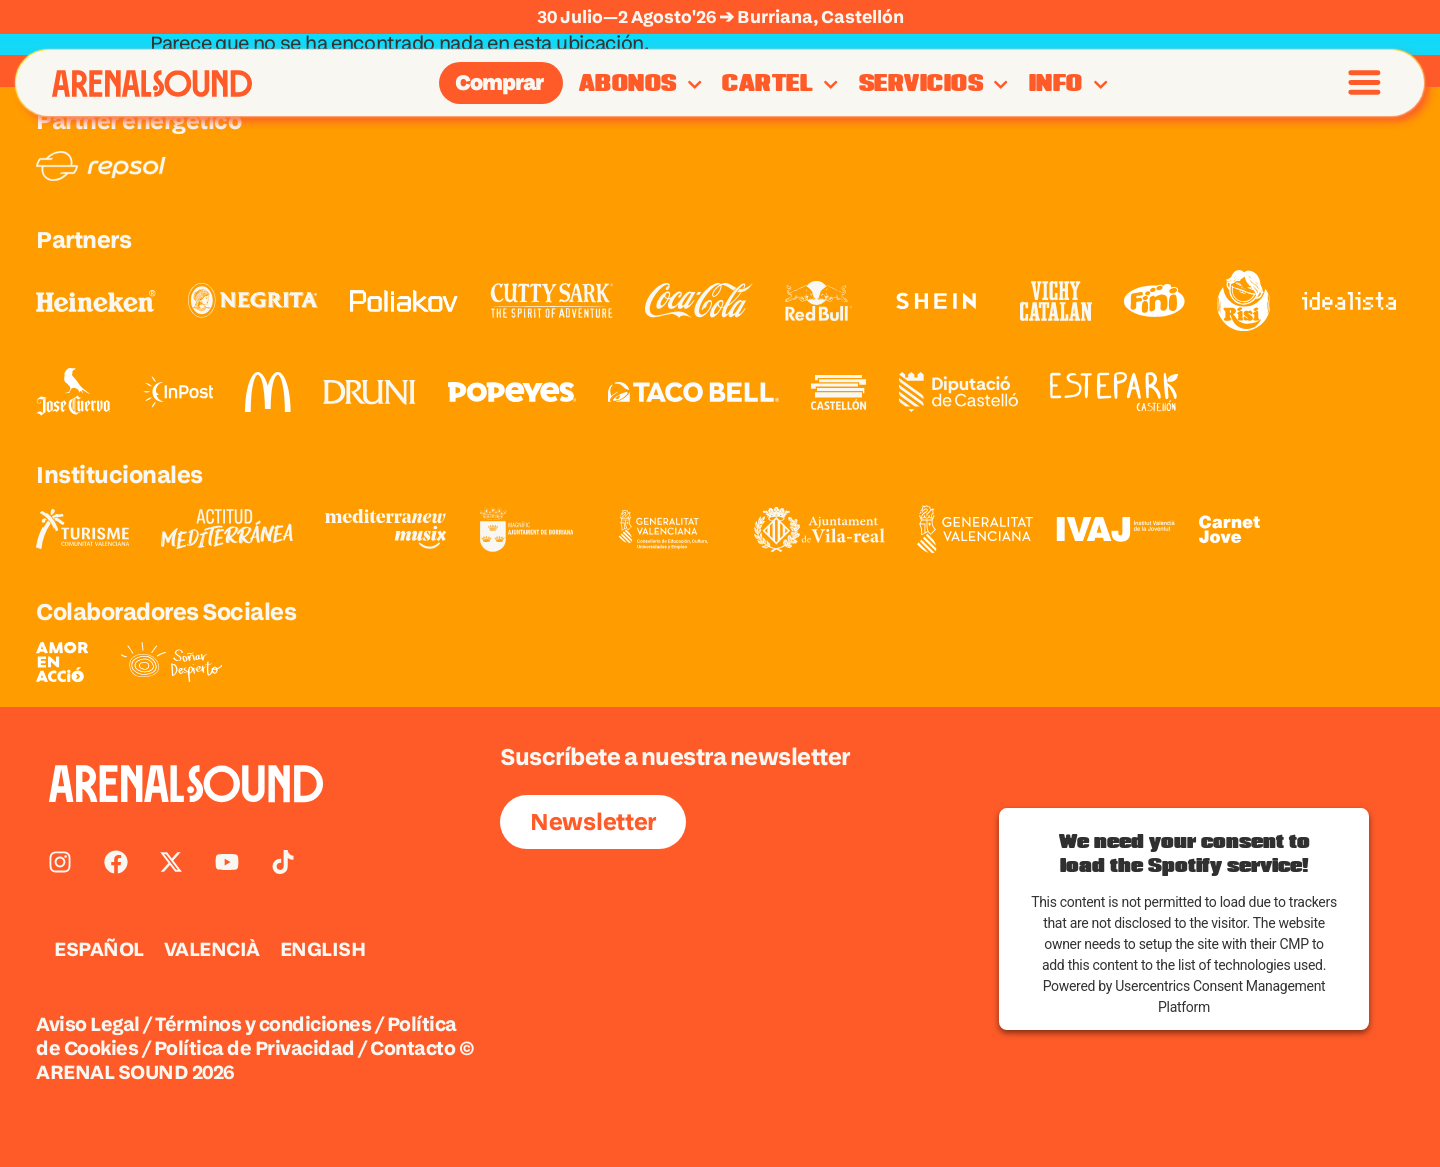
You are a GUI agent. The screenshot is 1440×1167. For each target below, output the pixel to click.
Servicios (934, 85)
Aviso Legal (88, 1024)
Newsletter (593, 821)
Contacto (412, 1048)
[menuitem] (99, 948)
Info (1068, 85)
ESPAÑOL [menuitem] (99, 949)
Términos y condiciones (263, 1024)
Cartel (780, 85)
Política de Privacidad (254, 1048)
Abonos (640, 85)
